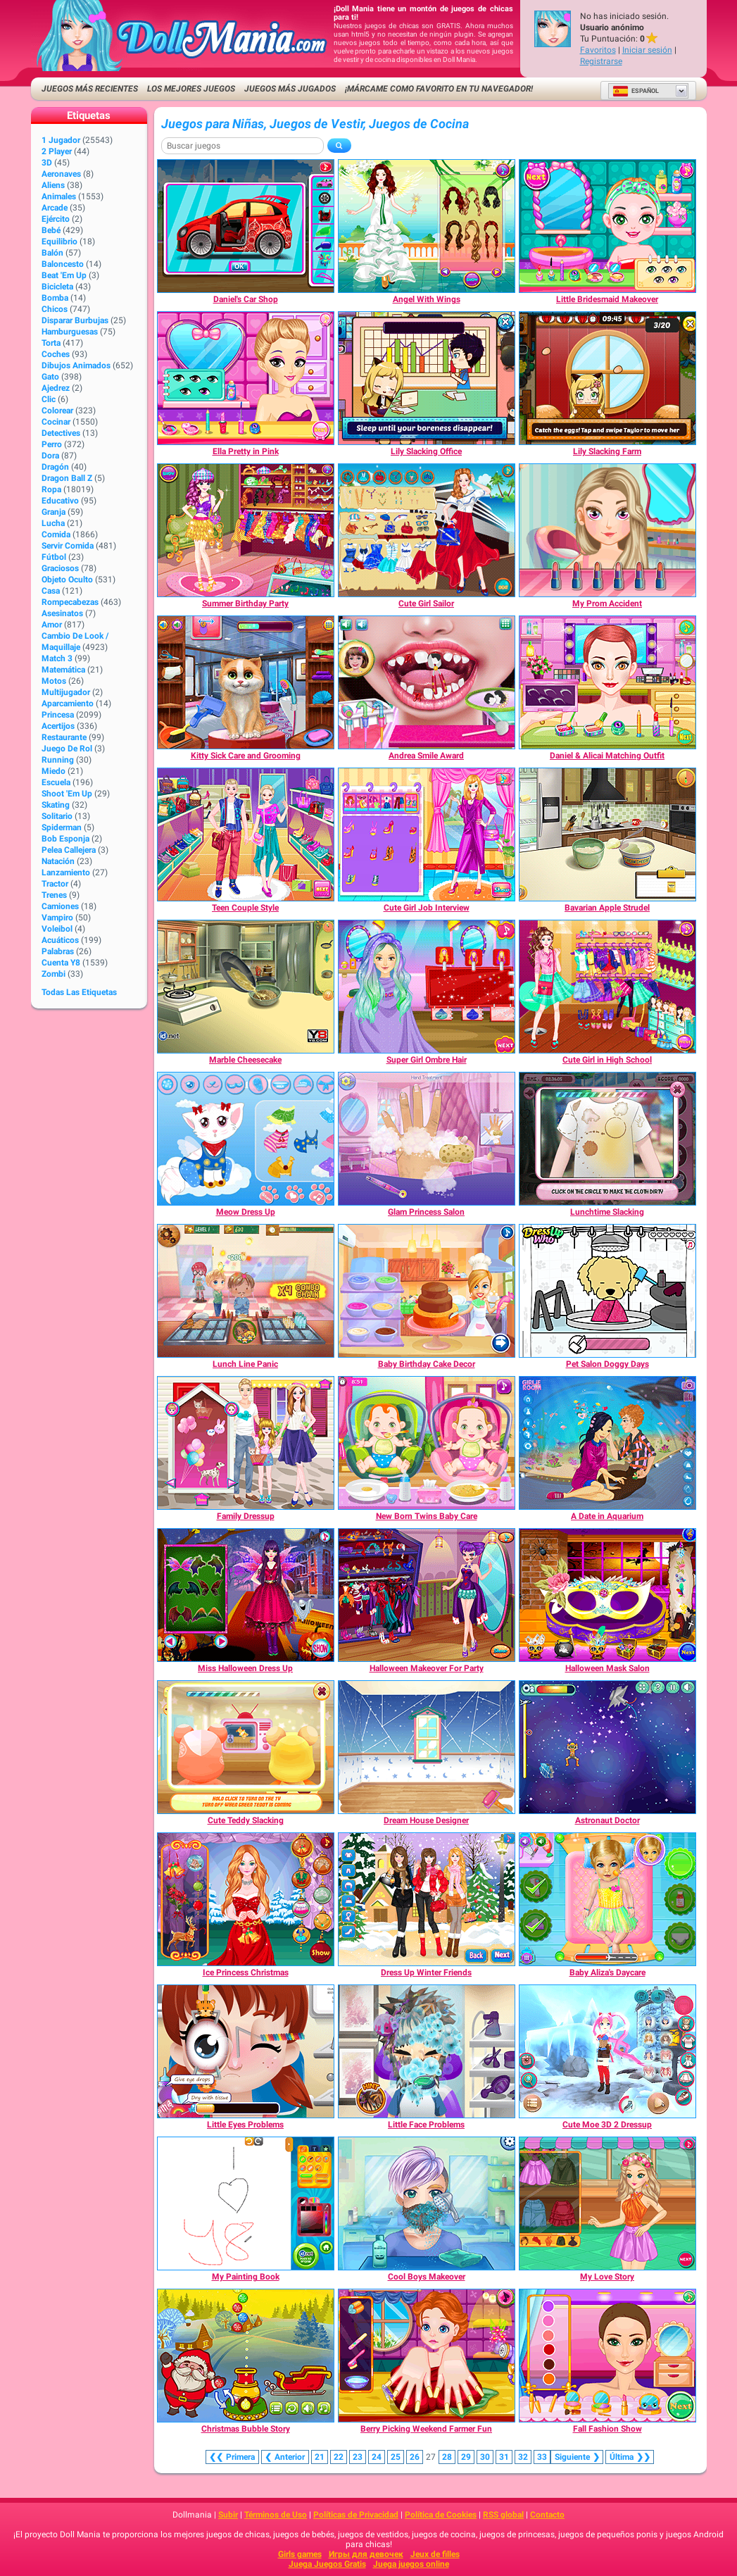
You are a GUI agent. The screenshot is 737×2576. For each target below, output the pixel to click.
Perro (52, 444)
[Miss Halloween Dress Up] (245, 1595)
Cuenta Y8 (61, 963)
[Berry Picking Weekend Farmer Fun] (426, 2355)
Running (58, 760)
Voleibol (57, 929)
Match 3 (57, 658)
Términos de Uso (275, 2515)
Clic (49, 399)
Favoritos (598, 50)
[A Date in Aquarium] (607, 1443)
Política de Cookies (441, 2515)
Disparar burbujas (75, 320)
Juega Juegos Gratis (327, 2564)
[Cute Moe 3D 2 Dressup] (607, 2051)
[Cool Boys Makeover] (426, 2203)
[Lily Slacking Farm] (607, 378)
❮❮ (232, 2457)
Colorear (57, 410)
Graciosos (60, 568)
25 (396, 2457)
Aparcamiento (68, 703)
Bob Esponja (65, 839)
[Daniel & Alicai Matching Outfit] (607, 682)
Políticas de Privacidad (355, 2515)
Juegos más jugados (290, 89)
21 (320, 2457)
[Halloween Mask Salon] (607, 1595)
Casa (51, 591)
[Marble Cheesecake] (245, 986)
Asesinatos (62, 613)
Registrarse (601, 61)
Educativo (60, 501)
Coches (56, 354)
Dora (50, 456)
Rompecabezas (70, 602)
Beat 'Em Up (64, 275)
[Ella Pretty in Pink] (245, 378)
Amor (52, 625)
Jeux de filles (435, 2554)
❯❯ (629, 2457)
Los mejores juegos (191, 89)
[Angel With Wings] (426, 226)
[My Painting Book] (245, 2203)
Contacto (547, 2515)
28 (447, 2457)
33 (542, 2457)
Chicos (55, 309)
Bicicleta (57, 287)
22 (339, 2457)
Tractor (55, 884)
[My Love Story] (607, 2203)
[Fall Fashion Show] (607, 2355)
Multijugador (66, 692)
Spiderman (62, 827)
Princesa (58, 715)
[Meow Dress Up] (245, 1139)
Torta (51, 343)
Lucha (53, 523)
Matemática (63, 670)
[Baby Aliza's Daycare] (607, 1899)
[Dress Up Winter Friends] (426, 1899)
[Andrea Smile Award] (426, 682)
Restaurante (64, 737)
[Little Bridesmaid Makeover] (607, 226)
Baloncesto (63, 264)
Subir (228, 2515)
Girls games (300, 2554)
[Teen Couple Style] (245, 834)
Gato (50, 377)
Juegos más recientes (90, 89)
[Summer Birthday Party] (245, 530)
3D (47, 163)
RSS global (503, 2515)
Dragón (55, 467)
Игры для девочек (366, 2554)
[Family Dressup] (245, 1443)
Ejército (56, 219)
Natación (58, 861)
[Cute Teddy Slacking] (245, 1747)
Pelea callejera (69, 850)
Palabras (58, 951)
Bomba (55, 298)
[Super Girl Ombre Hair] (426, 986)
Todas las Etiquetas (79, 992)
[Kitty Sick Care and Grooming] (245, 682)
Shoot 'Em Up (67, 794)
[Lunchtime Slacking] (607, 1139)
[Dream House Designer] (426, 1747)
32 (523, 2457)
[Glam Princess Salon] (426, 1139)
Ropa (51, 489)
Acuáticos (60, 940)
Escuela (56, 782)
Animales (59, 196)
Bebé (51, 230)
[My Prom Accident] (607, 530)
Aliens (53, 185)
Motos (54, 681)
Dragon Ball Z (67, 478)
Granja (53, 512)
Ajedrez (56, 388)
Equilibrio (59, 241)
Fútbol (54, 557)
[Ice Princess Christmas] (245, 1899)
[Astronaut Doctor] (607, 1747)
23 (358, 2457)
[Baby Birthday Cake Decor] (426, 1291)
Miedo (53, 771)
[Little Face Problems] (426, 2051)
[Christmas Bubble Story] (245, 2355)
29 (466, 2457)
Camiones (60, 906)
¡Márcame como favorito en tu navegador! (439, 89)
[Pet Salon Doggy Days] (607, 1291)
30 (485, 2457)
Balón (52, 253)
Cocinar (56, 422)
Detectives (61, 433)
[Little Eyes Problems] (245, 2051)
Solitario (57, 816)
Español (635, 90)
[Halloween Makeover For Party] (426, 1595)
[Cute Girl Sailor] (426, 530)
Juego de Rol (67, 749)
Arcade (55, 208)
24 (377, 2457)
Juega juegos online (411, 2564)
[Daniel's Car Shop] (245, 226)
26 (415, 2457)
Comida (56, 534)
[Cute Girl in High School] (607, 986)
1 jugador (61, 140)
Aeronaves (61, 174)
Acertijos (58, 726)
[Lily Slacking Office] (426, 378)
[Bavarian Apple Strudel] (607, 834)
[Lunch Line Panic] (245, 1291)
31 (504, 2457)
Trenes (54, 895)
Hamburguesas (70, 332)
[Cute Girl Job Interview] (426, 834)
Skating (56, 805)
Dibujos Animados (76, 365)
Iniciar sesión (647, 50)
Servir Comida (68, 546)
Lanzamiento (66, 872)
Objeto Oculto (67, 579)
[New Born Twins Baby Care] (426, 1443)
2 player (57, 151)
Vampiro (57, 918)
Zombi (53, 974)
